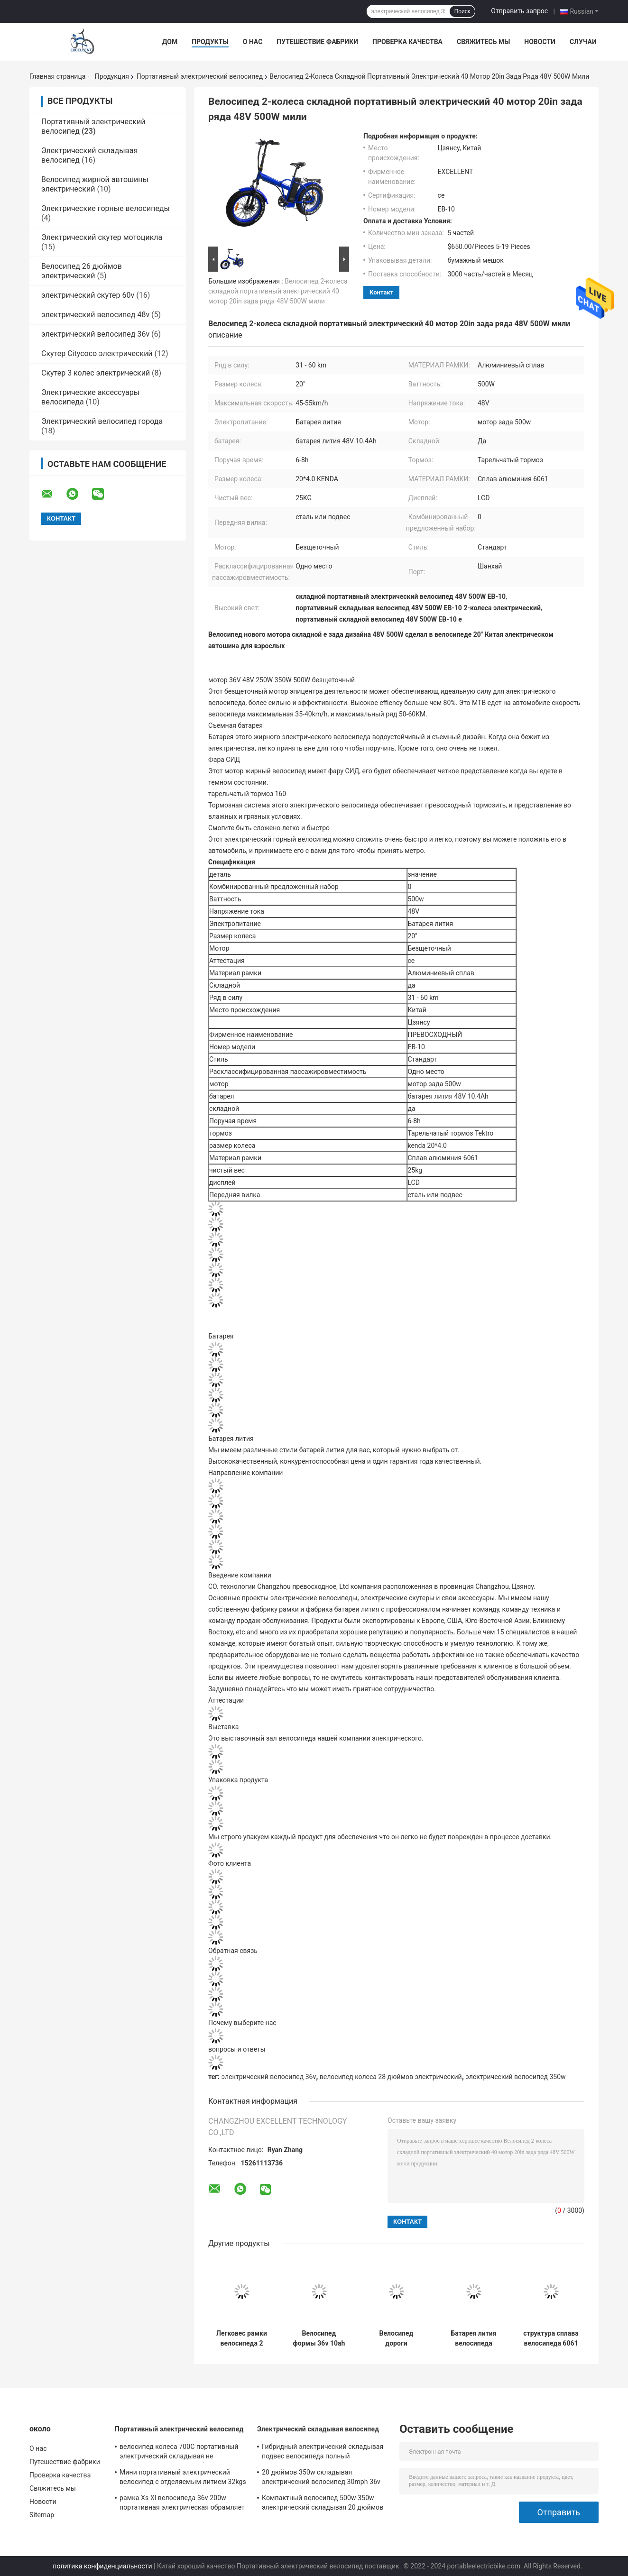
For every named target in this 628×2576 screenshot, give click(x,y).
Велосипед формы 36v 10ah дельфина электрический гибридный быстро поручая (319, 2338)
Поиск (462, 11)
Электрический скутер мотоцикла (101, 237)
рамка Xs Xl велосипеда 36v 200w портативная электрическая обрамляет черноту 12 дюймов (182, 2504)
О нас (253, 42)
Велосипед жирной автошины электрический (94, 184)
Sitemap (41, 2515)
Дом (169, 42)
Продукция (112, 76)
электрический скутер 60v (87, 295)
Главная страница (57, 76)
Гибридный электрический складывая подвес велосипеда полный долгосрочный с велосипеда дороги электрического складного (322, 2453)
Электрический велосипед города (102, 421)
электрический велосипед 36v (95, 334)
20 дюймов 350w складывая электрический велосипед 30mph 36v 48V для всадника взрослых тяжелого (322, 2478)
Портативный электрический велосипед (200, 76)
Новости (539, 42)
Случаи (583, 42)
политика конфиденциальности (102, 2566)
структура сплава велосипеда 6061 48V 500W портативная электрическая (550, 2338)
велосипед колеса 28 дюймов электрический (391, 2077)
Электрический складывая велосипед (318, 2429)
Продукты (210, 42)
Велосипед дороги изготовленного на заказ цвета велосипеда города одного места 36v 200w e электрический (396, 2338)
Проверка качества (407, 42)
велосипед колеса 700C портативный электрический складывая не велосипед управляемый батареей (179, 2453)
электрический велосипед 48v (95, 314)
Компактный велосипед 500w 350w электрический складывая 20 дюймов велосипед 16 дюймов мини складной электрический (322, 2504)
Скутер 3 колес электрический (95, 372)
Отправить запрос (519, 11)
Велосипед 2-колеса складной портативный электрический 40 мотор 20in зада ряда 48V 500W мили (278, 291)
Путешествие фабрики (317, 42)
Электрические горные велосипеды (105, 208)
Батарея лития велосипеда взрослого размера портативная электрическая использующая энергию (473, 2338)
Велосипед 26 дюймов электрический (81, 271)
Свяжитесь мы (483, 42)
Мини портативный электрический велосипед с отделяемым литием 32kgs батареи (183, 2478)
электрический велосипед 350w (515, 2077)
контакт (381, 292)
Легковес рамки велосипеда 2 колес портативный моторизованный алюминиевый (241, 2338)
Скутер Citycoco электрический (97, 353)
